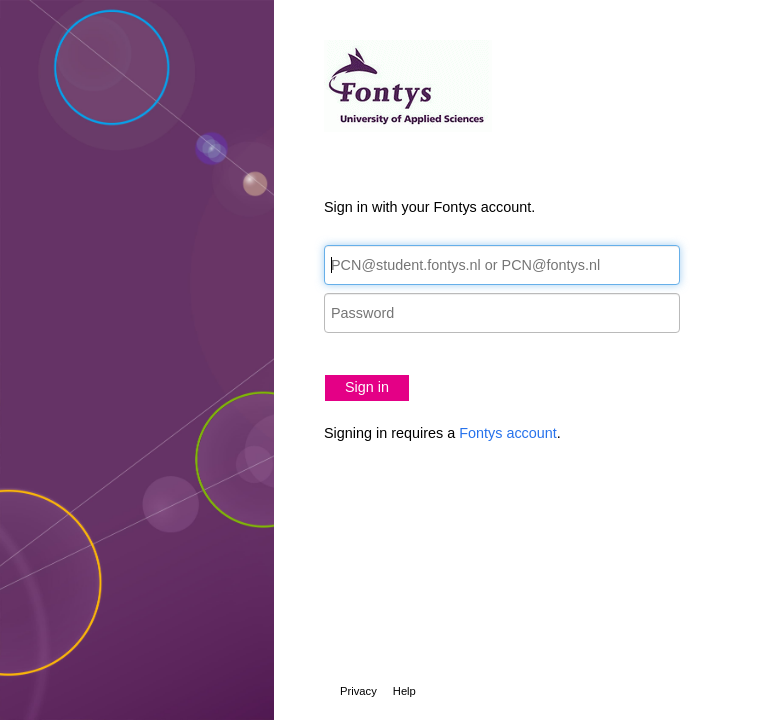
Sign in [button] (367, 387)
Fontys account (508, 433)
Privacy (358, 691)
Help (404, 691)
